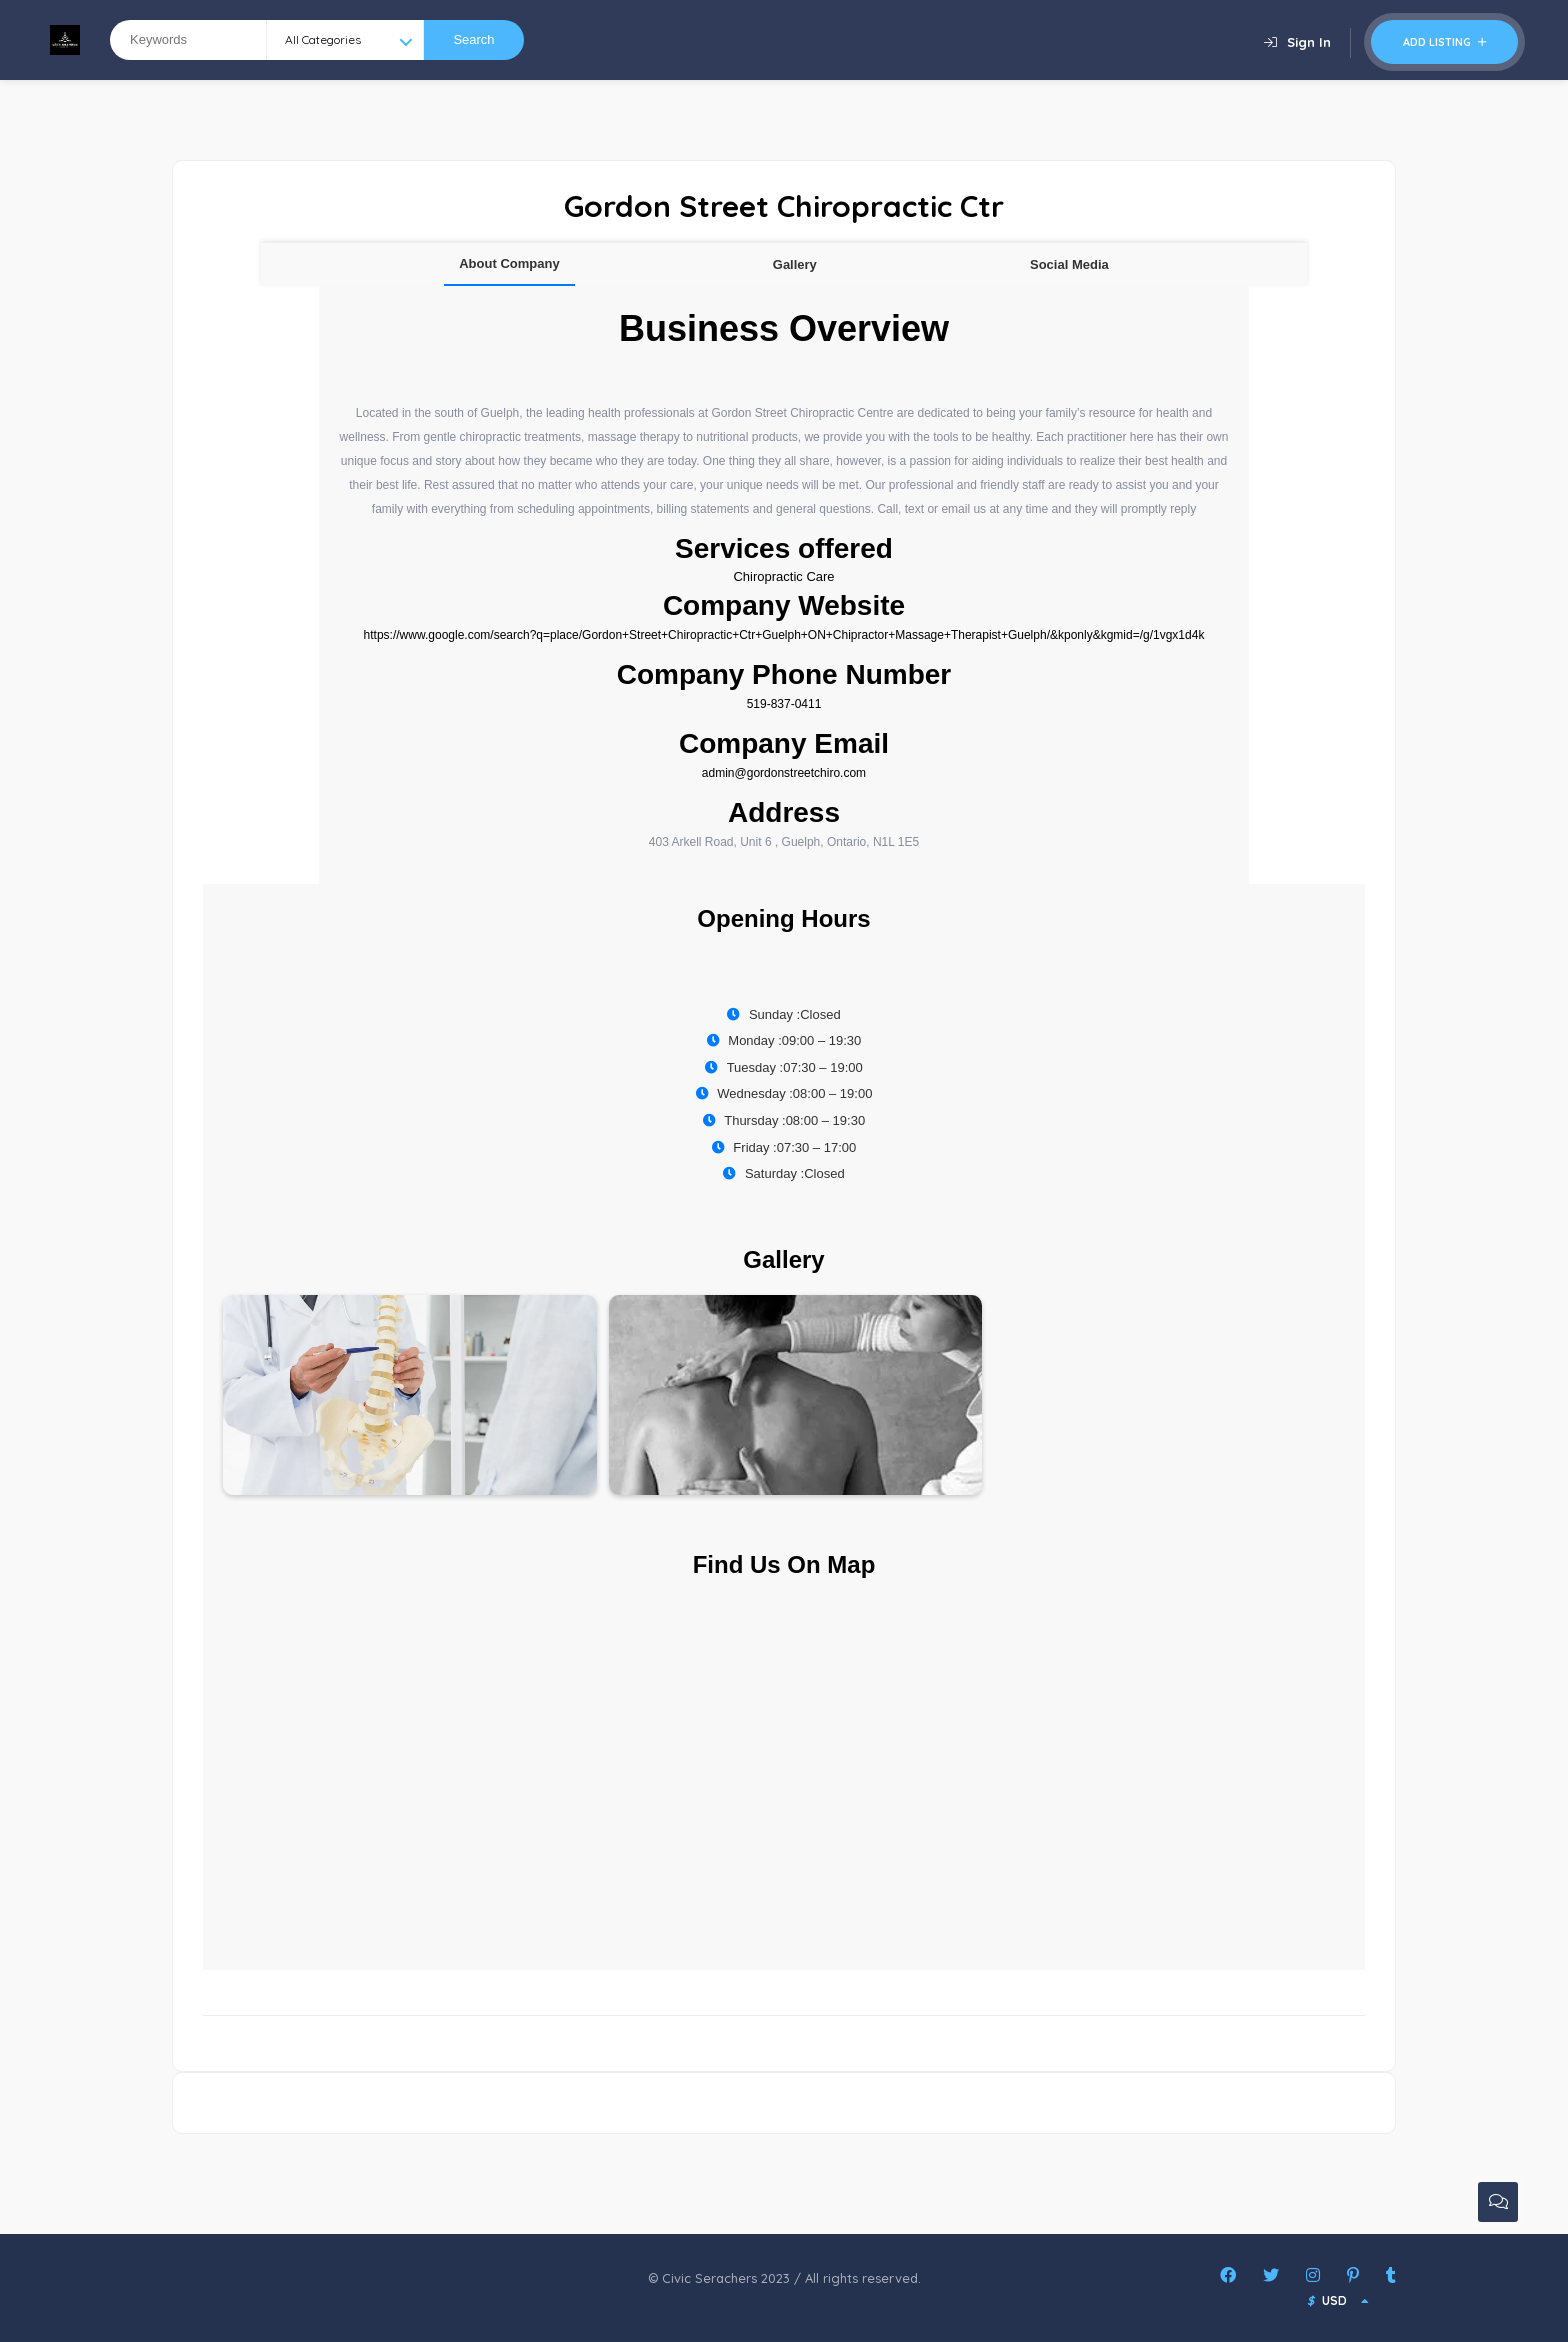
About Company (509, 263)
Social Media (1069, 264)
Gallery (795, 264)
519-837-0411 (784, 704)
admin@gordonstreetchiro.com (784, 773)
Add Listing (1444, 42)
